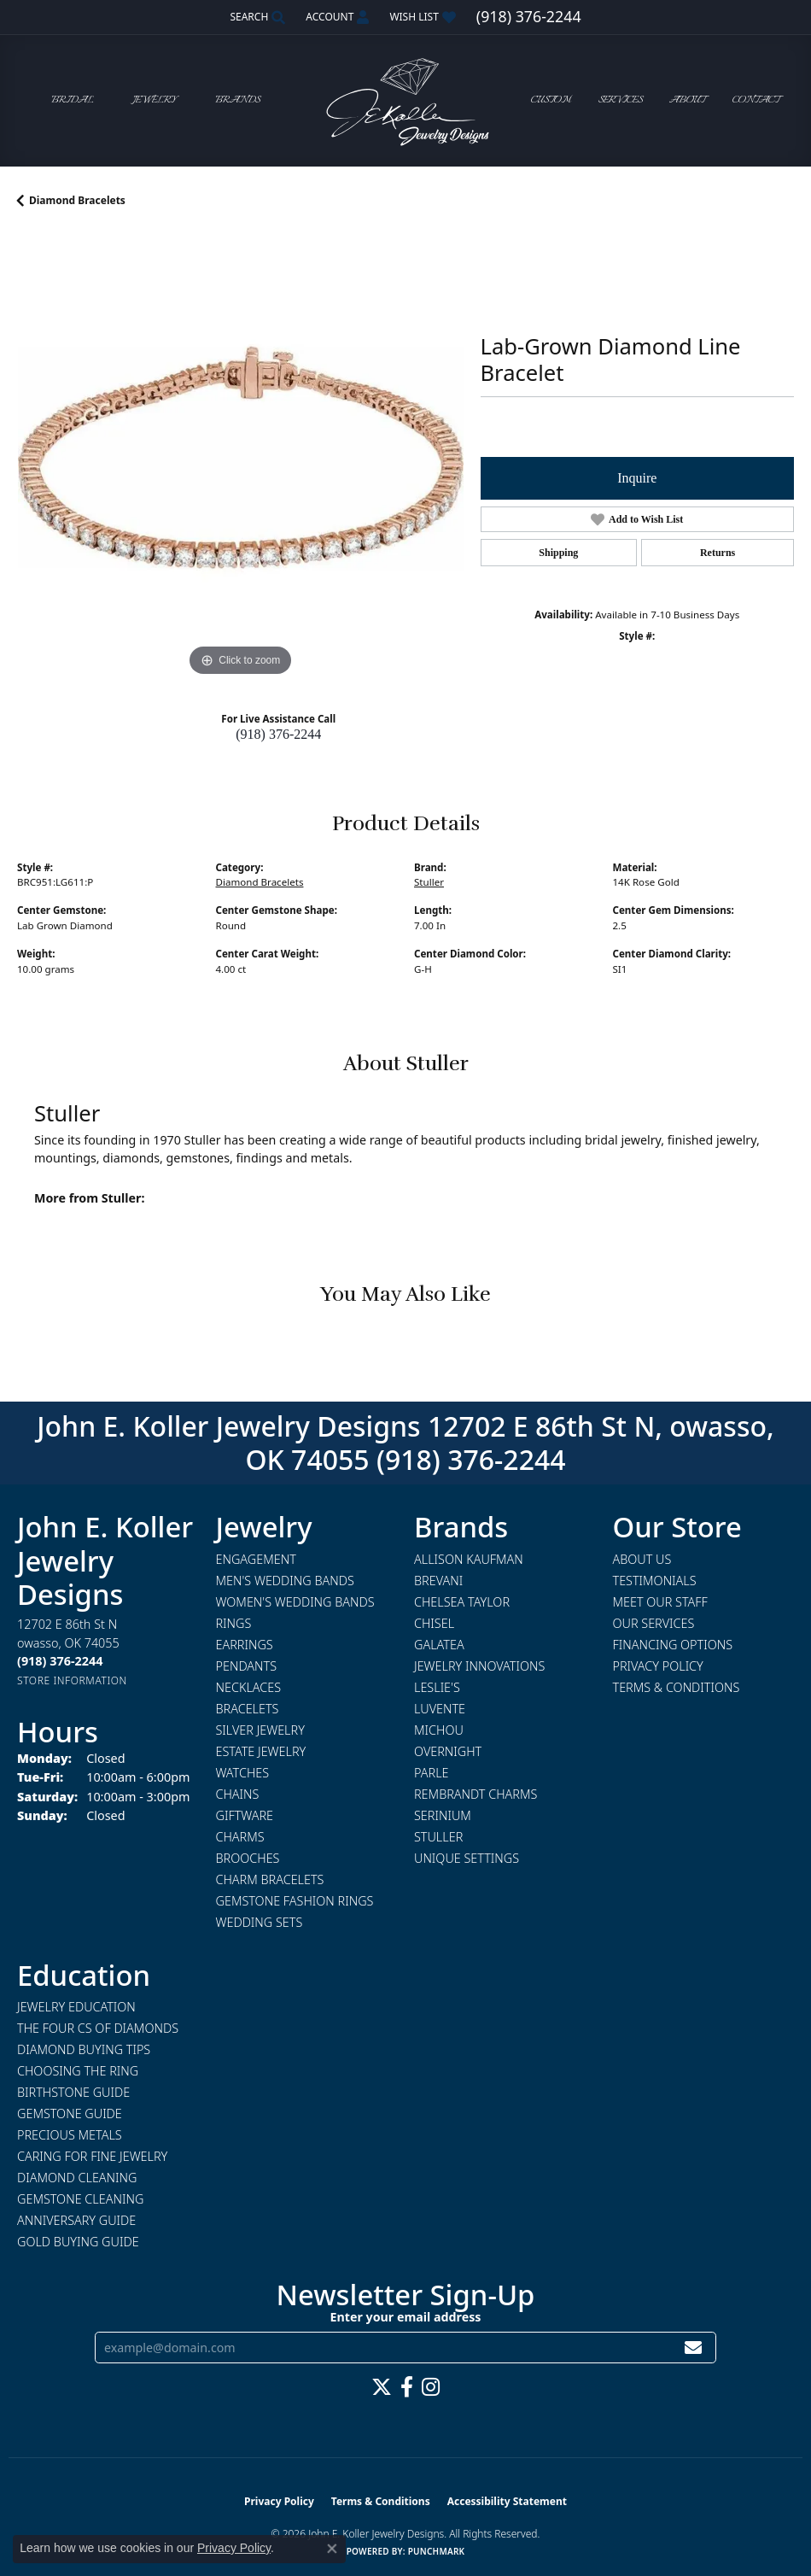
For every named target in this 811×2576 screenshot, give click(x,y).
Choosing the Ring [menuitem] (77, 2071)
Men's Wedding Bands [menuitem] (285, 1580)
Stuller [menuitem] (438, 1837)
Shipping (558, 553)
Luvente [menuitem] (439, 1709)
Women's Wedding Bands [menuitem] (295, 1602)
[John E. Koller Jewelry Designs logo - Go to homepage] (405, 100)
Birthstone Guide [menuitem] (73, 2092)
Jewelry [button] (154, 100)
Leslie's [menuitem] (437, 1687)
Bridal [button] (72, 100)
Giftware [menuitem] (244, 1815)
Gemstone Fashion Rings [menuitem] (295, 1901)
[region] (240, 457)
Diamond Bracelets (77, 200)
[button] (255, 17)
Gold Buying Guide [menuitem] (78, 2242)
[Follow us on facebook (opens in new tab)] (406, 2387)
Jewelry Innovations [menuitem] (479, 1666)
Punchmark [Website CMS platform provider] (436, 2551)
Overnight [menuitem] (447, 1751)
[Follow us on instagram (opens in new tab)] (431, 2387)
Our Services (654, 1623)
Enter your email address (405, 2317)
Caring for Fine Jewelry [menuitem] (92, 2156)
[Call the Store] (59, 1661)
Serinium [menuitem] (442, 1815)
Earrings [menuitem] (244, 1644)
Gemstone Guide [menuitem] (69, 2113)
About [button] (687, 100)
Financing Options (673, 1644)
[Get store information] (72, 1680)
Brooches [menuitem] (248, 1858)
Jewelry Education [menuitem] (76, 2007)
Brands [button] (237, 100)
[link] (529, 17)
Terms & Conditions (676, 1687)
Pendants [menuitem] (246, 1666)
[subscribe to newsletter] (693, 2347)
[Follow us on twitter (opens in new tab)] (381, 2387)
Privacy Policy (658, 1666)
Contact (755, 100)
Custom (551, 100)
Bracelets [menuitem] (247, 1709)
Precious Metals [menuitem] (69, 2135)
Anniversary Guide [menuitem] (76, 2220)
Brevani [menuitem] (438, 1580)
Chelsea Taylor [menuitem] (462, 1602)
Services (620, 100)
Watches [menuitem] (243, 1773)
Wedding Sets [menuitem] (259, 1922)
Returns (717, 553)
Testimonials (655, 1580)
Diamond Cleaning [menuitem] (77, 2177)
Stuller (429, 881)
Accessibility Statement (507, 2501)
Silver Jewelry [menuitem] (260, 1730)
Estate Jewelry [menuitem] (261, 1751)
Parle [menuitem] (431, 1773)
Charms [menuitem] (240, 1837)
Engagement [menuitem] (256, 1559)
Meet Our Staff (660, 1602)
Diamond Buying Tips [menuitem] (83, 2049)
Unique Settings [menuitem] (466, 1858)
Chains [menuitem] (238, 1794)
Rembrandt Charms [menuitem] (475, 1794)
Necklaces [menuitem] (249, 1687)
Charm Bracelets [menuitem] (270, 1879)
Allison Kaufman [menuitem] (468, 1559)
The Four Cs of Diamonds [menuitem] (97, 2028)
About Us (642, 1559)
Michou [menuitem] (439, 1730)
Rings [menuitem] (234, 1623)
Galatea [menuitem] (439, 1644)
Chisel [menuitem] (434, 1623)
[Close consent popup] (332, 2549)
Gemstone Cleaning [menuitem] (80, 2199)
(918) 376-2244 (278, 734)
